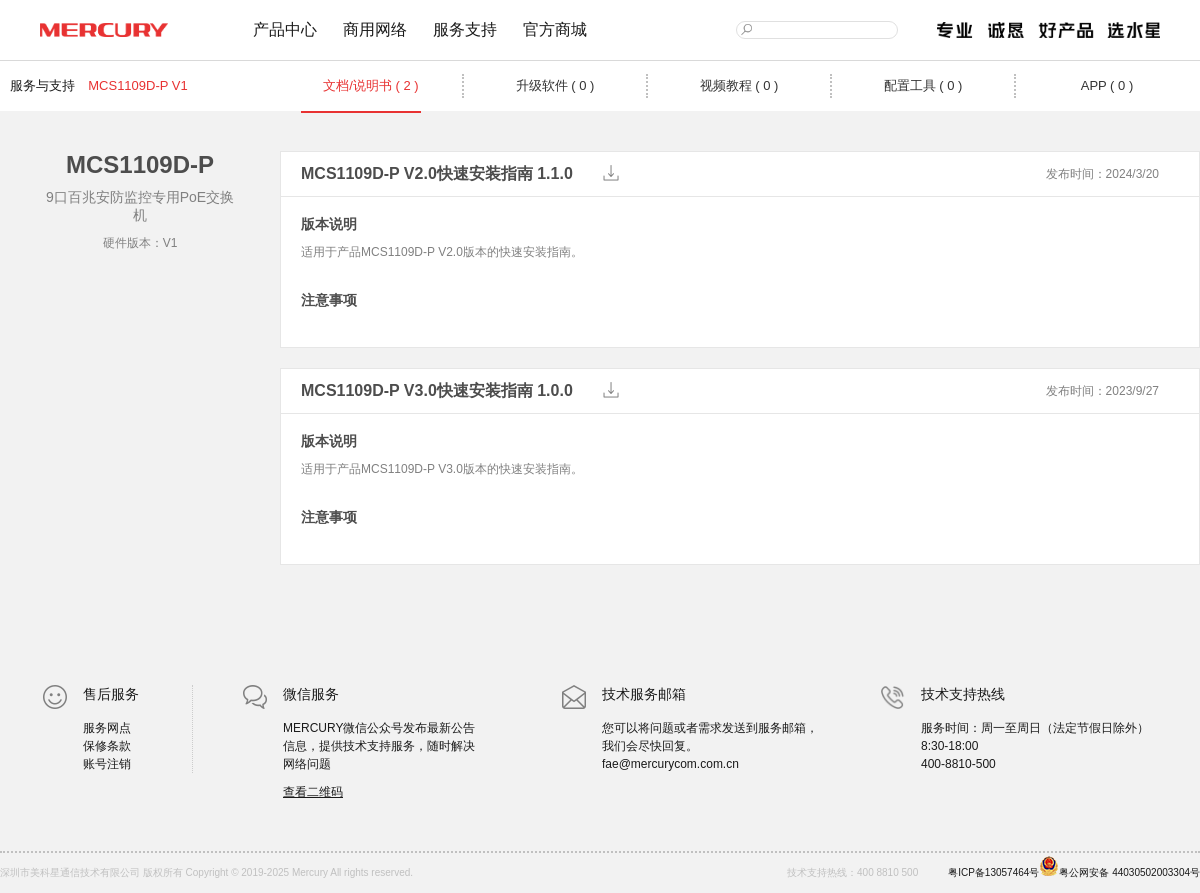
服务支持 (465, 29)
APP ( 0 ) (1107, 85)
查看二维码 (313, 792)
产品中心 (285, 29)
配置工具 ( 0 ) (923, 85)
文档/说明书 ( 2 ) (370, 85)
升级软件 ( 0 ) (555, 85)
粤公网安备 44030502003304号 (1119, 867)
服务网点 (107, 728)
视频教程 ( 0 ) (739, 85)
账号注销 (107, 764)
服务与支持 (42, 85)
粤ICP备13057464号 (993, 872)
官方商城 (555, 29)
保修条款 (107, 746)
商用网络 (375, 29)
